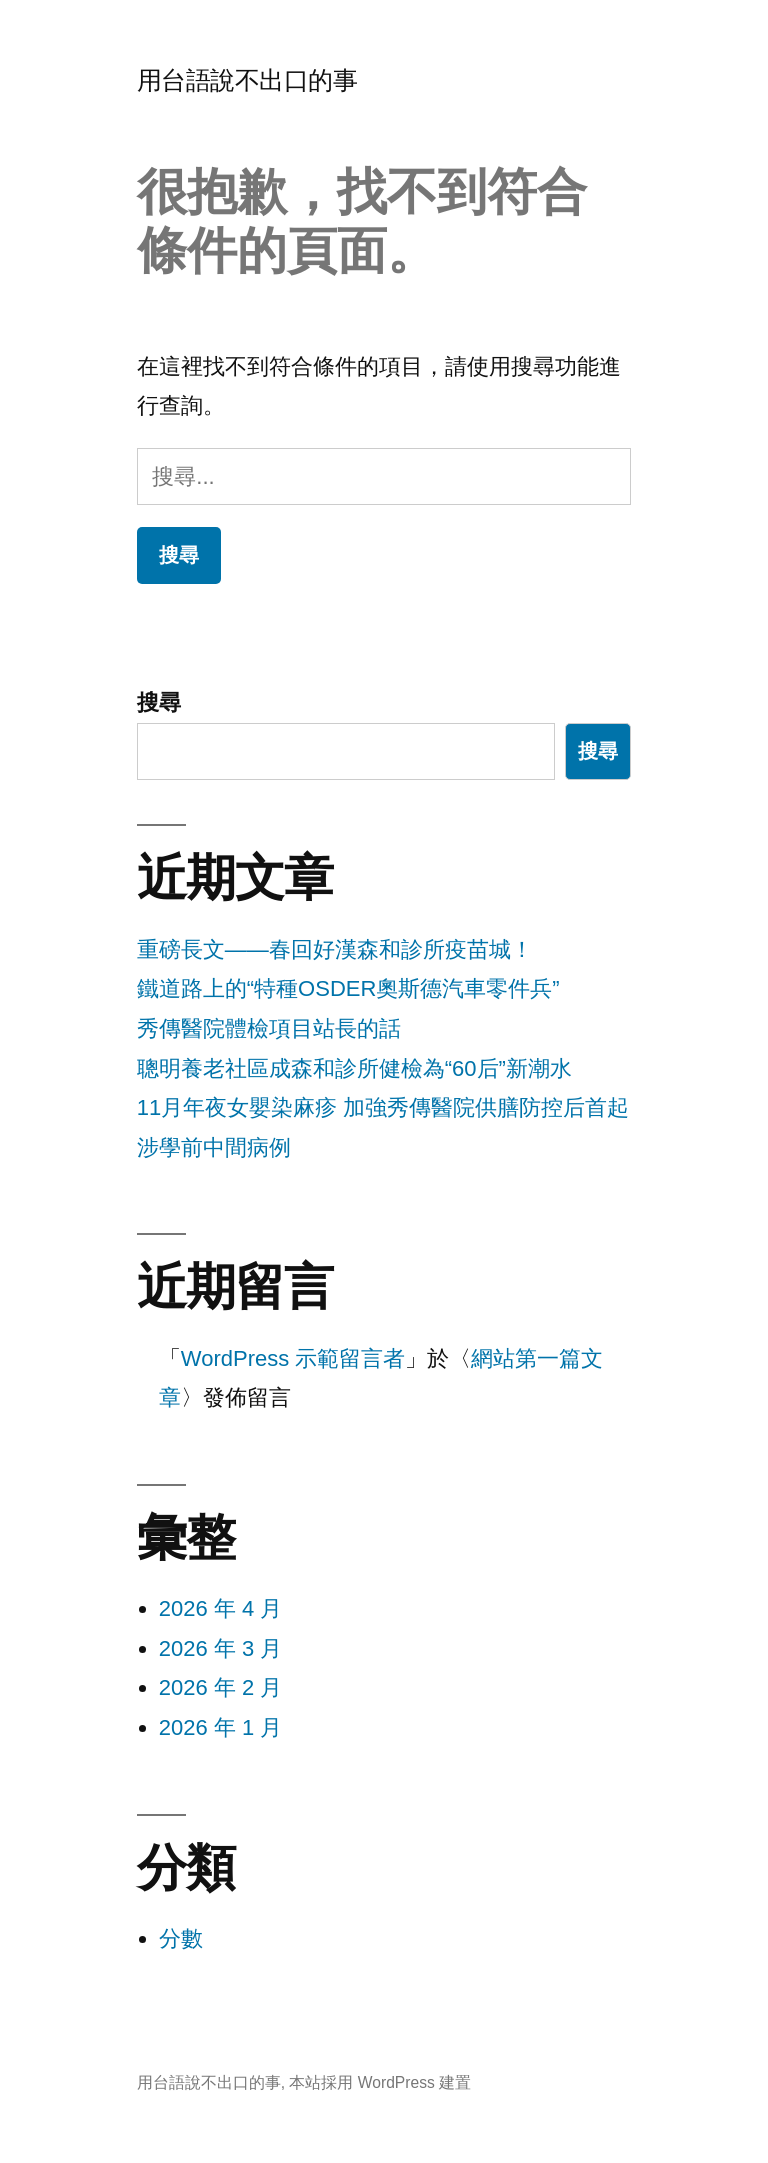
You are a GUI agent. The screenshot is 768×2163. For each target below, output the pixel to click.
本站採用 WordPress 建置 (380, 2082)
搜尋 (159, 702)
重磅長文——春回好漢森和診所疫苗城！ (335, 949)
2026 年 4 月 (221, 1608)
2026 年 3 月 (221, 1648)
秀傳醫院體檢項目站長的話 (269, 1028)
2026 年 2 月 (221, 1687)
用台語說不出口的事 (247, 80)
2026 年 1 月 (221, 1727)
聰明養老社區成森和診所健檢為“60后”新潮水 (354, 1068)
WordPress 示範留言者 (293, 1358)
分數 (181, 1938)
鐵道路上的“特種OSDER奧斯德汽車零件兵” (348, 988)
